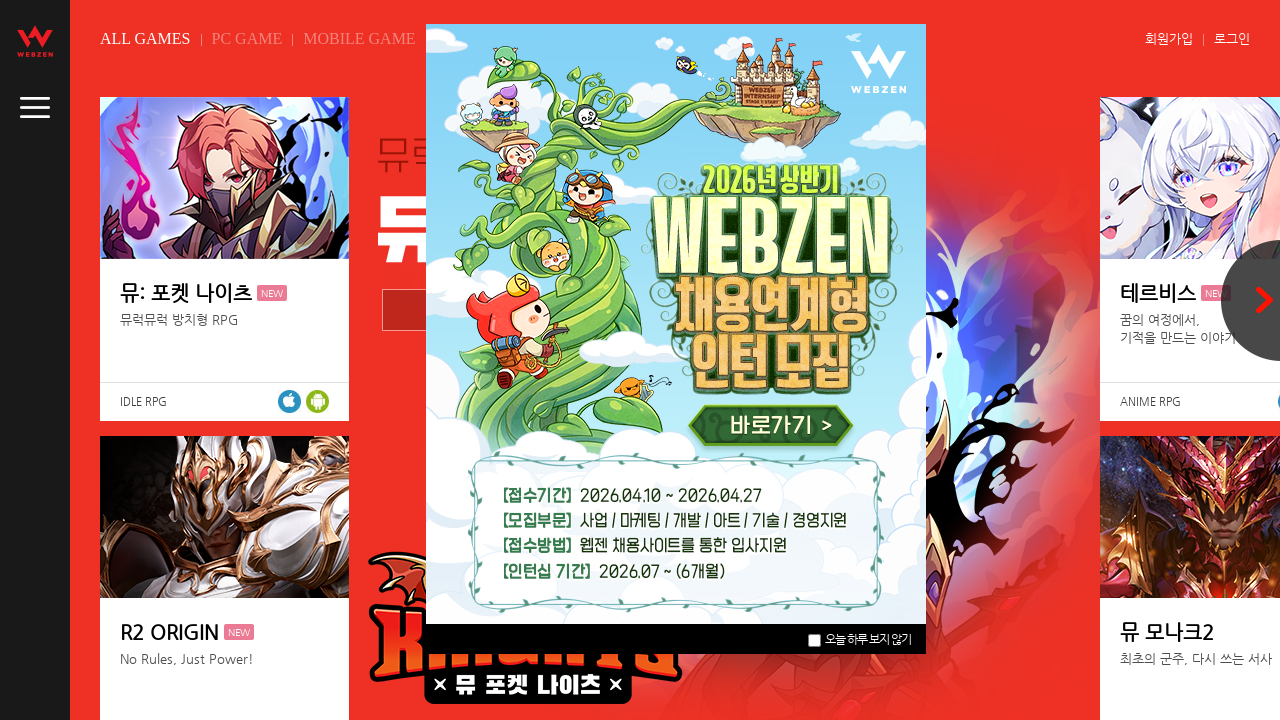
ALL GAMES (145, 38)
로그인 (1232, 38)
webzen (35, 41)
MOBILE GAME (359, 38)
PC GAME (247, 38)
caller (35, 108)
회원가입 (1169, 38)
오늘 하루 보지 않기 (859, 639)
